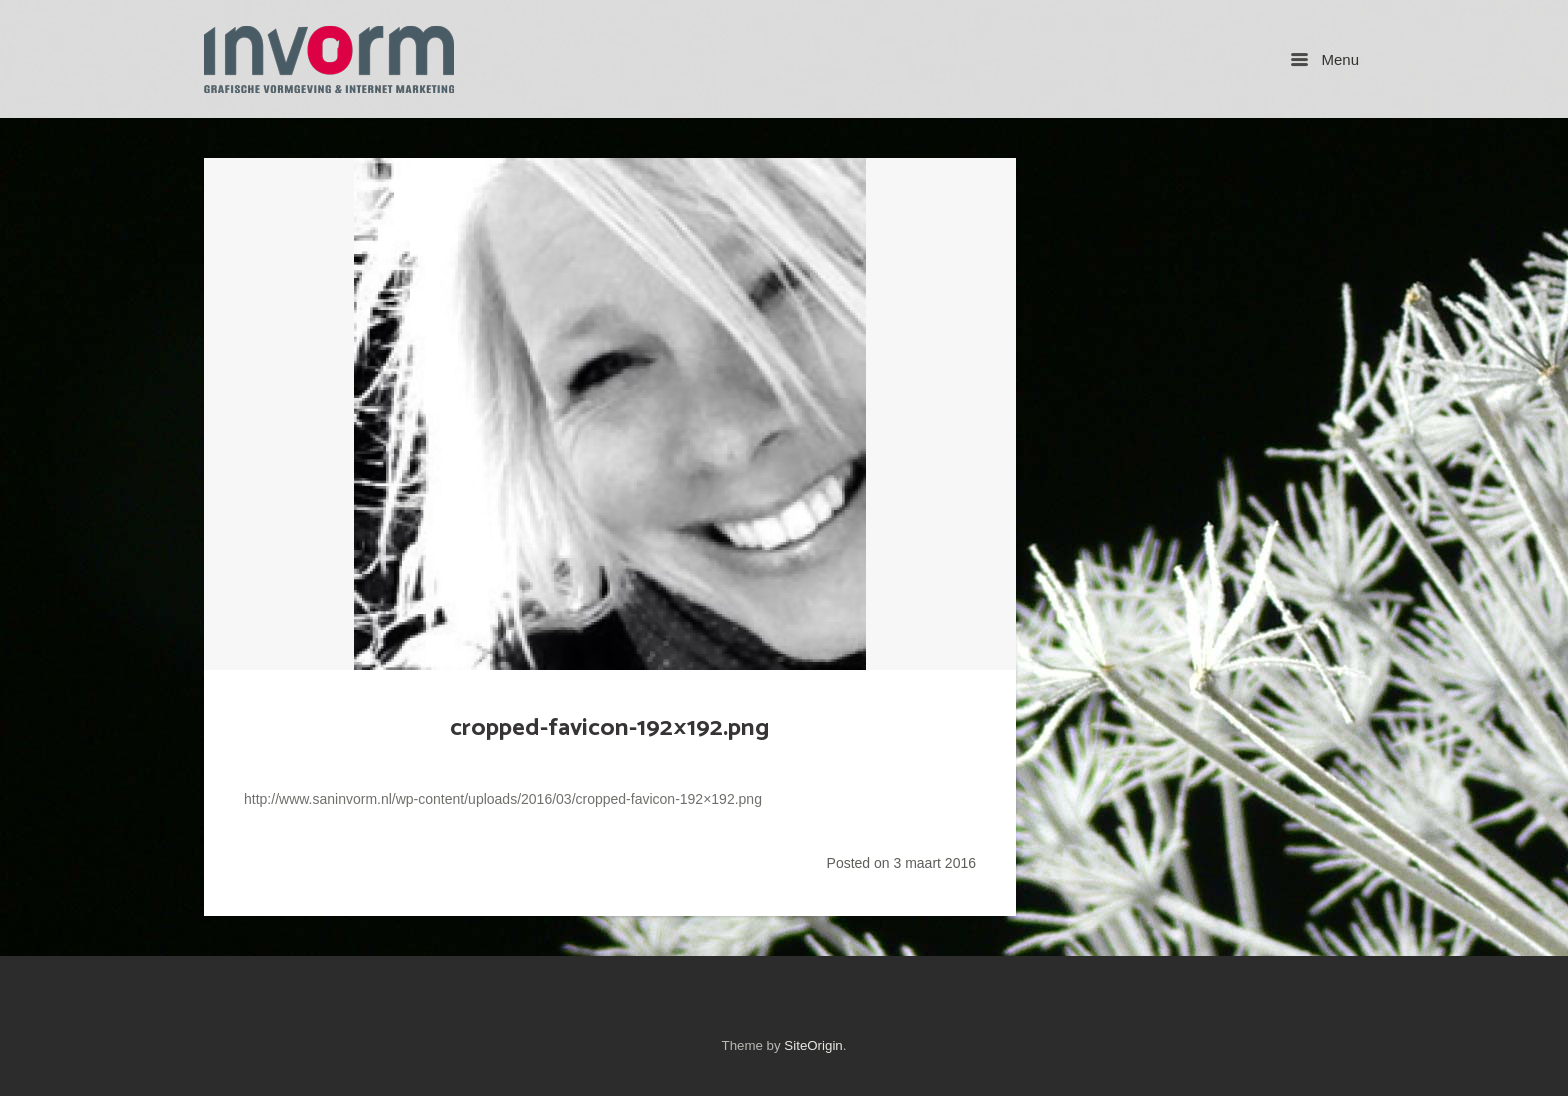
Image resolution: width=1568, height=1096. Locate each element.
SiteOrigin (813, 1045)
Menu (1325, 59)
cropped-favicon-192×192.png (610, 728)
